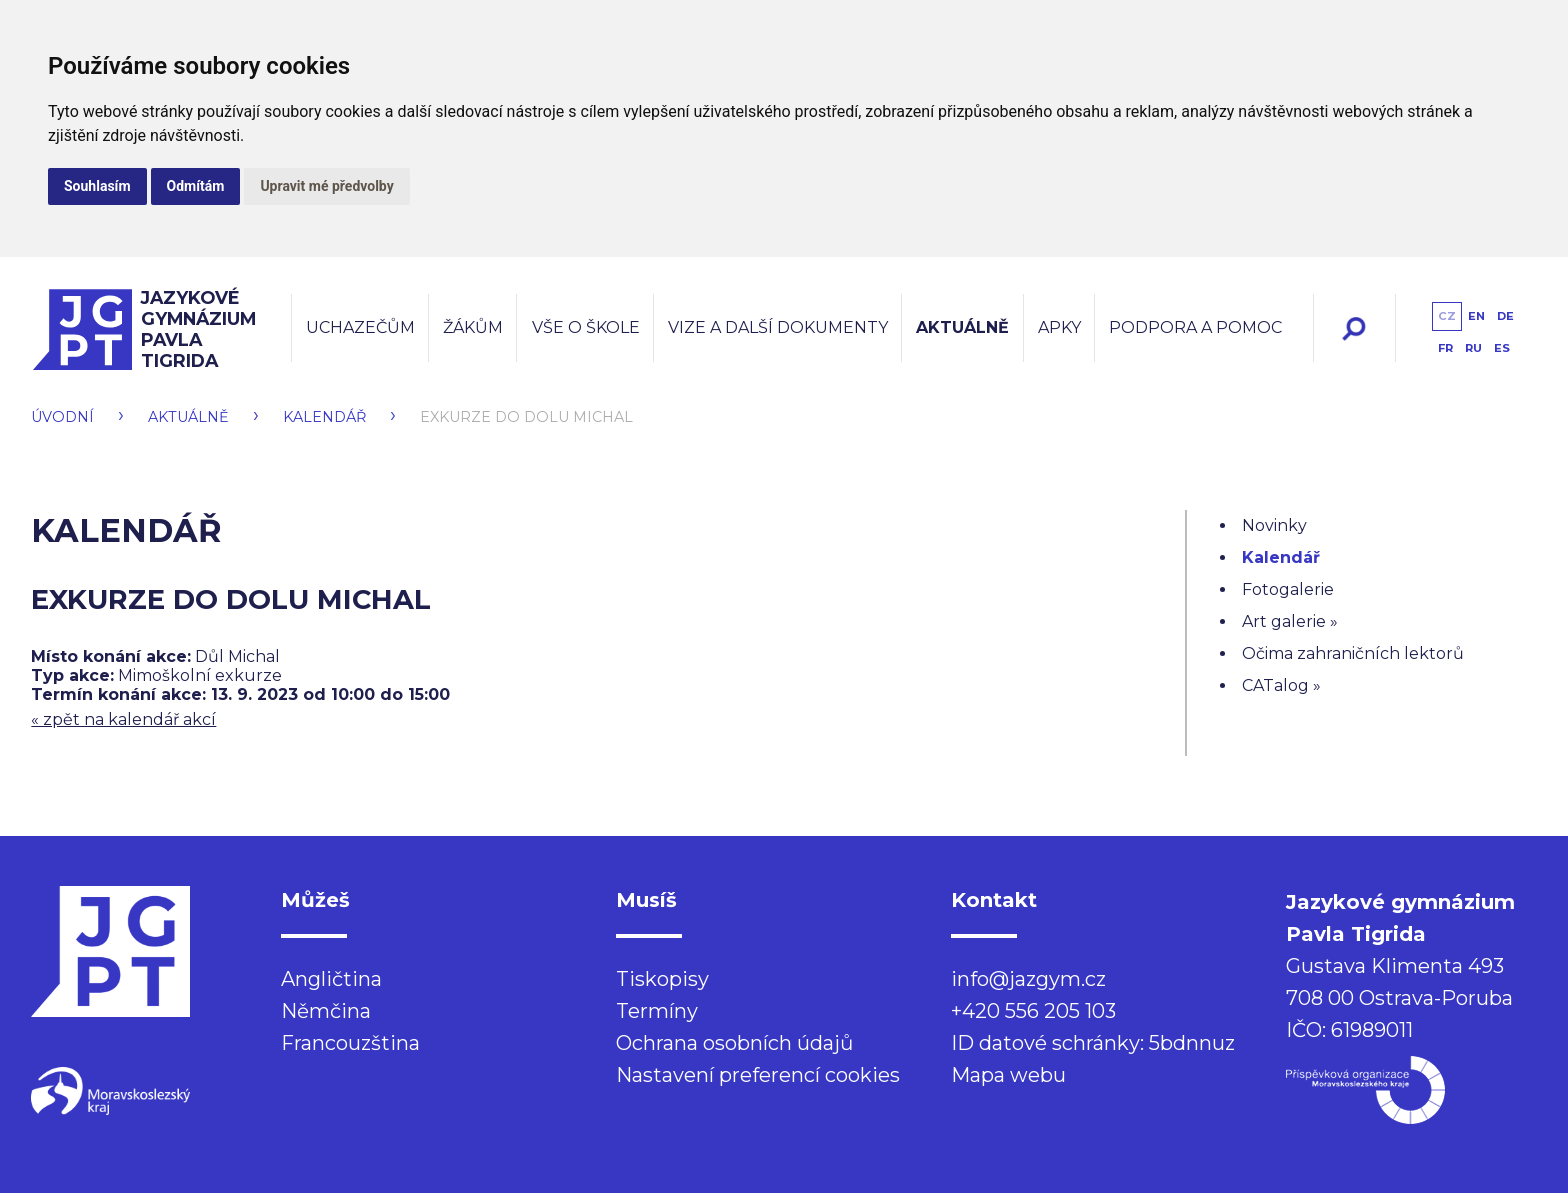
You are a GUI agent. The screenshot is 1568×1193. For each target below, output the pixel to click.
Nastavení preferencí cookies (758, 1075)
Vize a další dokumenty (778, 327)
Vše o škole (586, 327)
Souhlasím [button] (97, 186)
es (1502, 348)
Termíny (657, 1011)
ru (1473, 348)
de (1505, 316)
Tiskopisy (662, 979)
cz (1447, 316)
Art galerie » (1290, 621)
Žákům (473, 327)
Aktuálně (962, 327)
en (1476, 316)
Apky (1059, 327)
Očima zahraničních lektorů (1353, 653)
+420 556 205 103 (1033, 1011)
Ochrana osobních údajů (734, 1043)
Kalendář (324, 417)
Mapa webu (1008, 1075)
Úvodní (62, 417)
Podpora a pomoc (1195, 327)
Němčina (326, 1011)
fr (1445, 348)
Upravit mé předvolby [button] (326, 186)
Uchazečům (360, 327)
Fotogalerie (1288, 589)
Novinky (1274, 525)
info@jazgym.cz (1028, 979)
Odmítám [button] (196, 186)
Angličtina (331, 979)
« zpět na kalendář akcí (123, 719)
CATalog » (1281, 685)
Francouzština (350, 1043)
